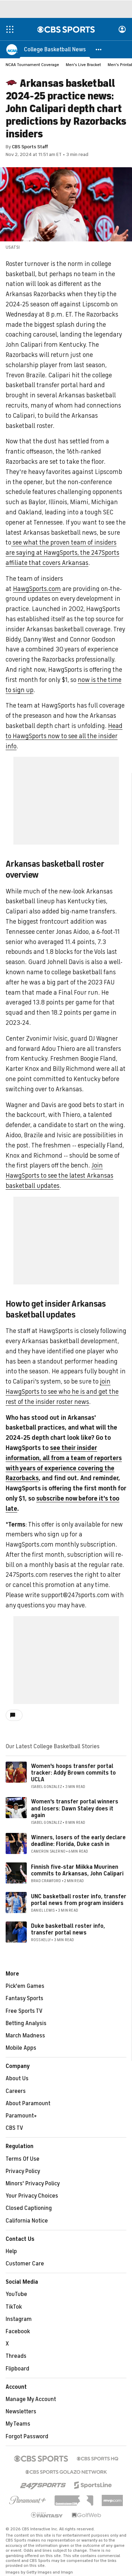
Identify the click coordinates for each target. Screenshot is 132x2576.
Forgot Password (27, 2436)
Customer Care (25, 2263)
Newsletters (21, 2411)
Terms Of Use (22, 2158)
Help (11, 2251)
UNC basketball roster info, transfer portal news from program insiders (78, 1900)
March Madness (25, 2035)
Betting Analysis (26, 2023)
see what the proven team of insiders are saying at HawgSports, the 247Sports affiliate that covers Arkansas (62, 553)
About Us (17, 2078)
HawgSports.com (37, 589)
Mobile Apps (21, 2047)
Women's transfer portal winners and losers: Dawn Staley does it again (74, 1808)
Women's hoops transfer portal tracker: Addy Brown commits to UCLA (73, 1773)
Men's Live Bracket (83, 64)
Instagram (19, 2319)
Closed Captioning (29, 2208)
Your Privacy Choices (32, 2195)
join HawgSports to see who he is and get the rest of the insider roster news (62, 1392)
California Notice (27, 2220)
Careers (16, 2091)
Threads (16, 2356)
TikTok (14, 2306)
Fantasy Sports (24, 1998)
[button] (99, 49)
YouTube (16, 2294)
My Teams (18, 2423)
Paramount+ (21, 2115)
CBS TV (14, 2128)
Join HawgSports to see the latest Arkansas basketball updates (59, 1176)
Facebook (18, 2331)
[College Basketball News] (55, 49)
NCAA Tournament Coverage (32, 64)
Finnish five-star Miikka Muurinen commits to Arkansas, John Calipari (77, 1870)
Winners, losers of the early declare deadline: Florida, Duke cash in (78, 1841)
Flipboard (17, 2368)
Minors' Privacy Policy (33, 2183)
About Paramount (28, 2103)
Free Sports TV (24, 2011)
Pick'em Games (25, 1986)
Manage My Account (31, 2399)
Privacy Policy (23, 2171)
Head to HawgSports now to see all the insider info (64, 736)
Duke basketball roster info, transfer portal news (68, 1929)
